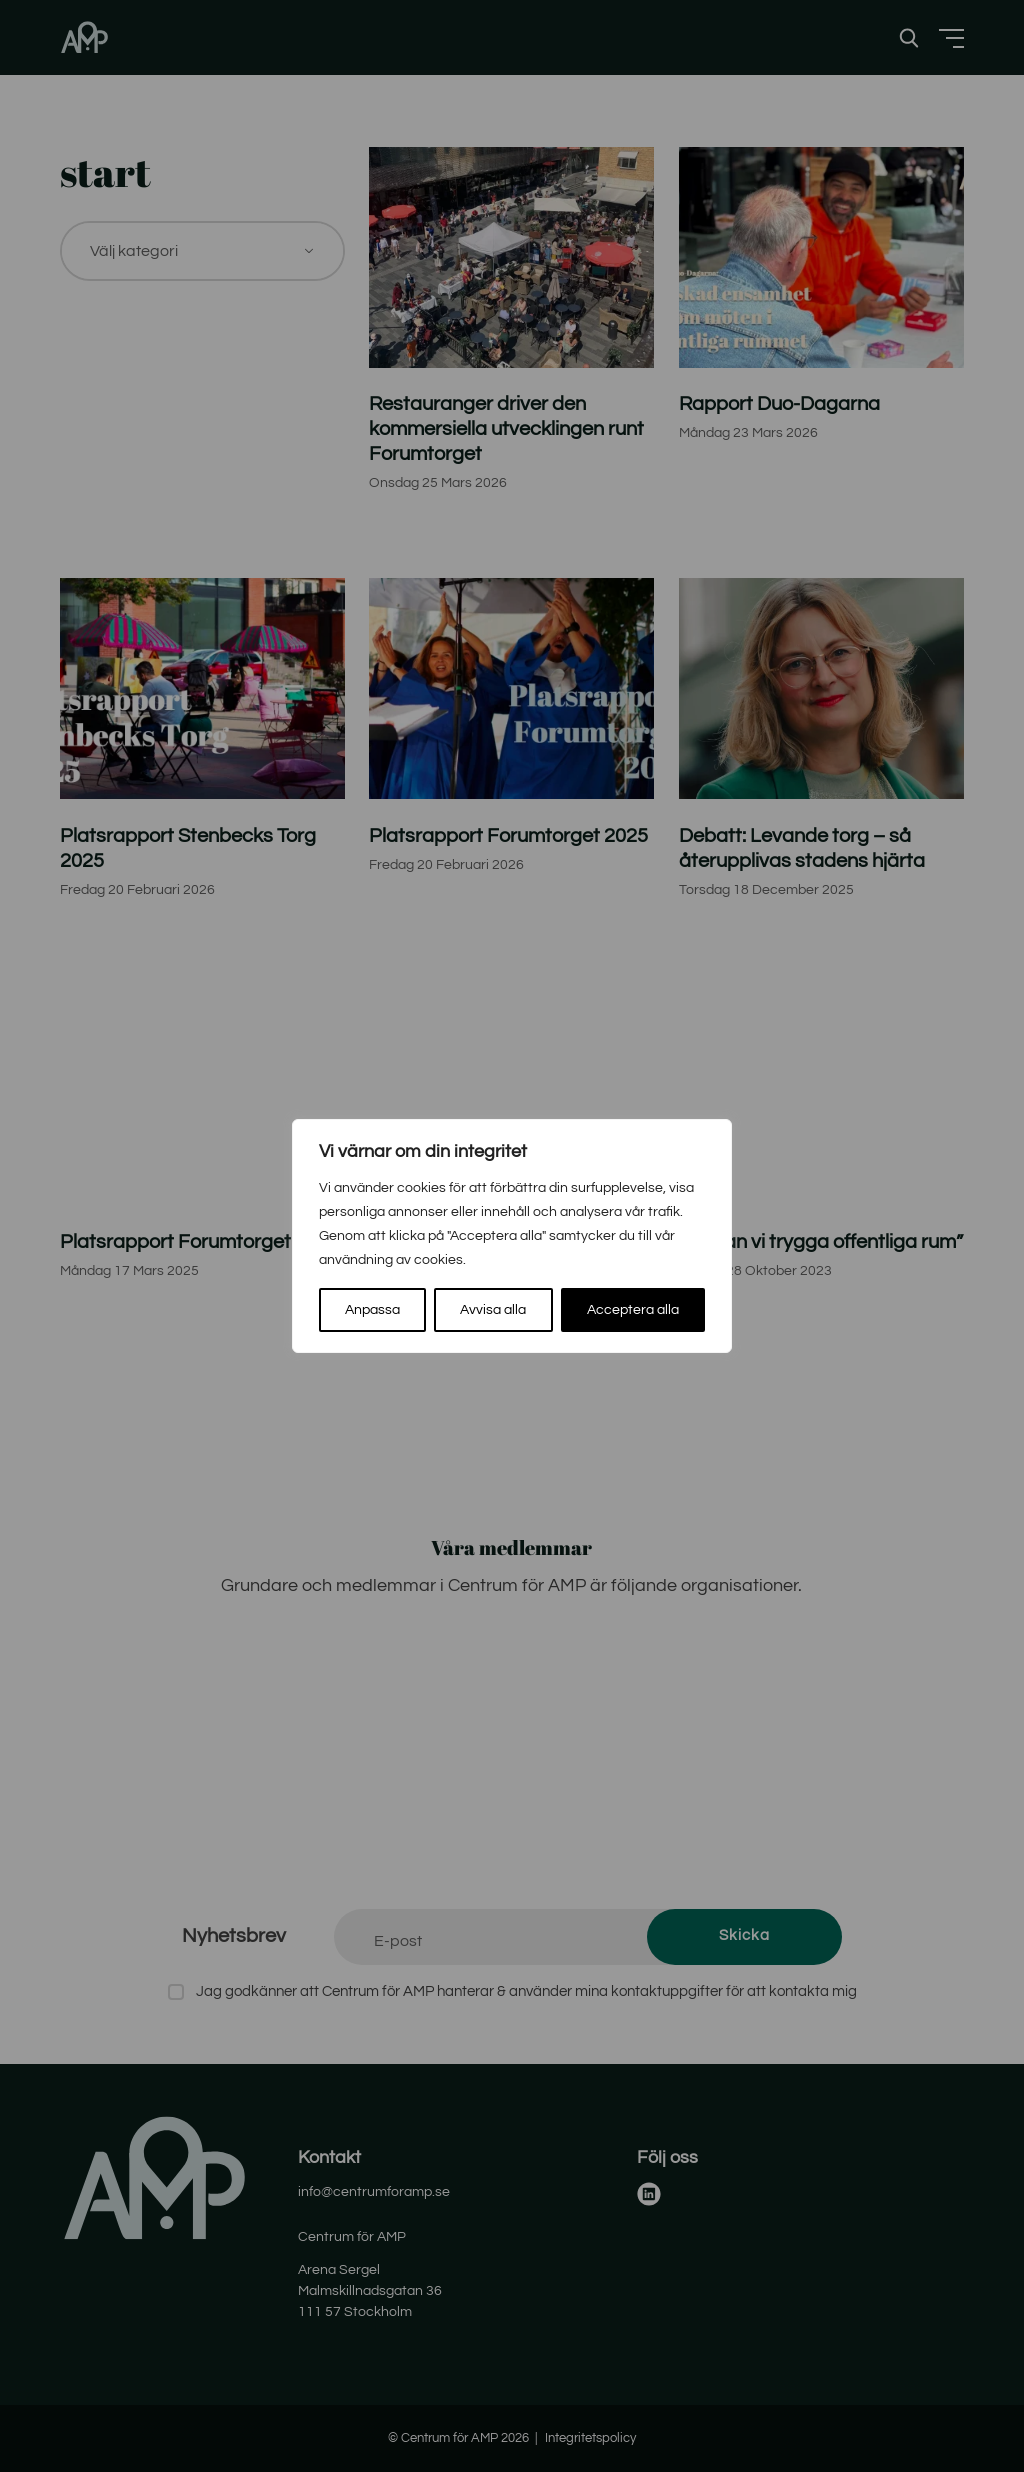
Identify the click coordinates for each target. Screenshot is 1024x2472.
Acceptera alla (633, 1310)
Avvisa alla (493, 1310)
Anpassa (372, 1310)
